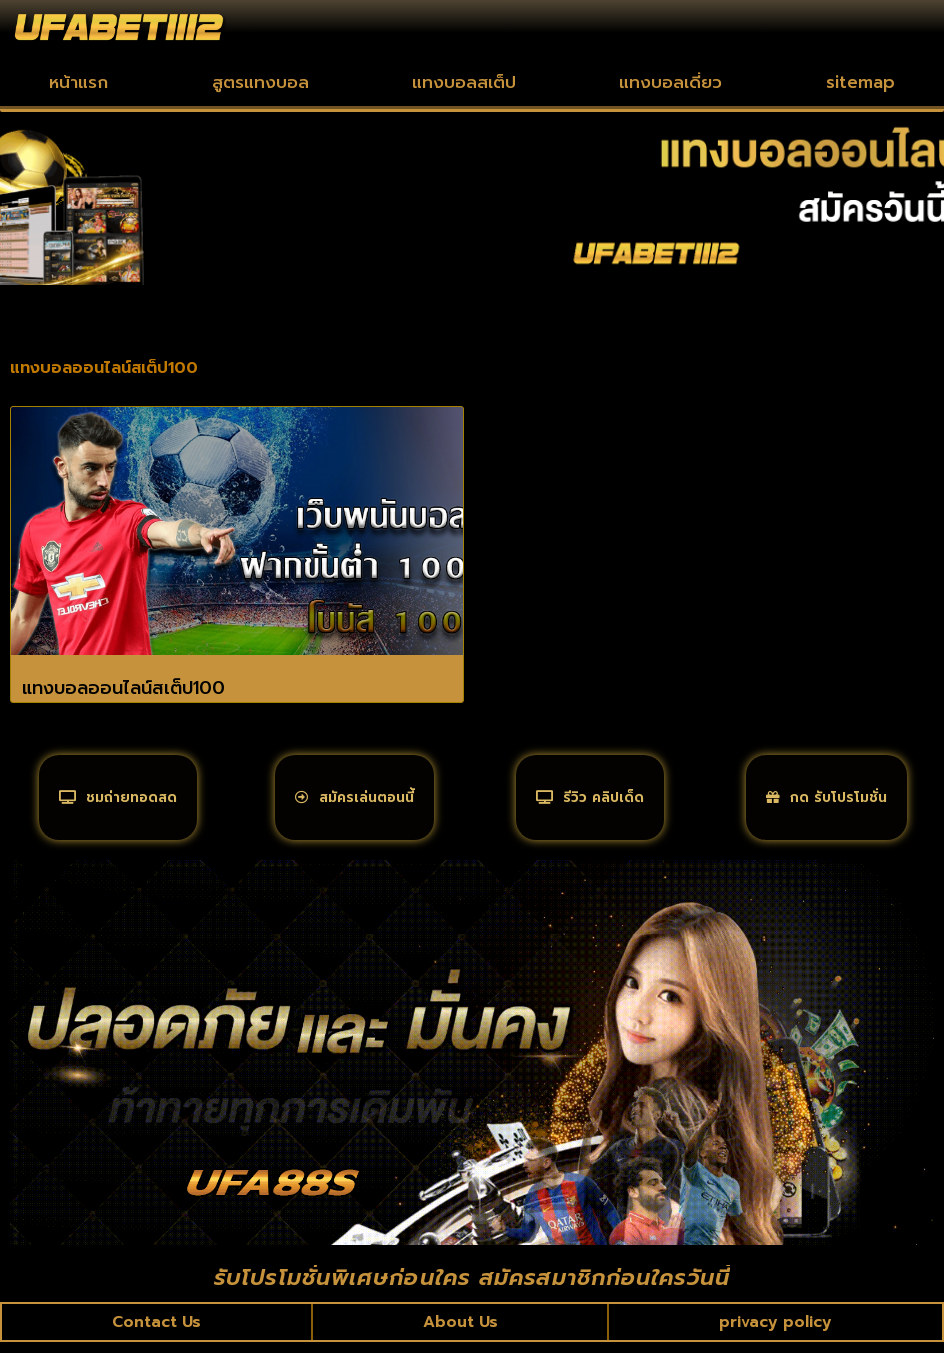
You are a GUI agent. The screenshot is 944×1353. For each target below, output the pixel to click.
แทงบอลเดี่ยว (670, 82)
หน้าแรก (78, 82)
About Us (460, 1332)
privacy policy (775, 1332)
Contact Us (157, 1332)
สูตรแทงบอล (260, 82)
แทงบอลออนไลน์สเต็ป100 (123, 688)
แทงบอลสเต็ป (464, 82)
